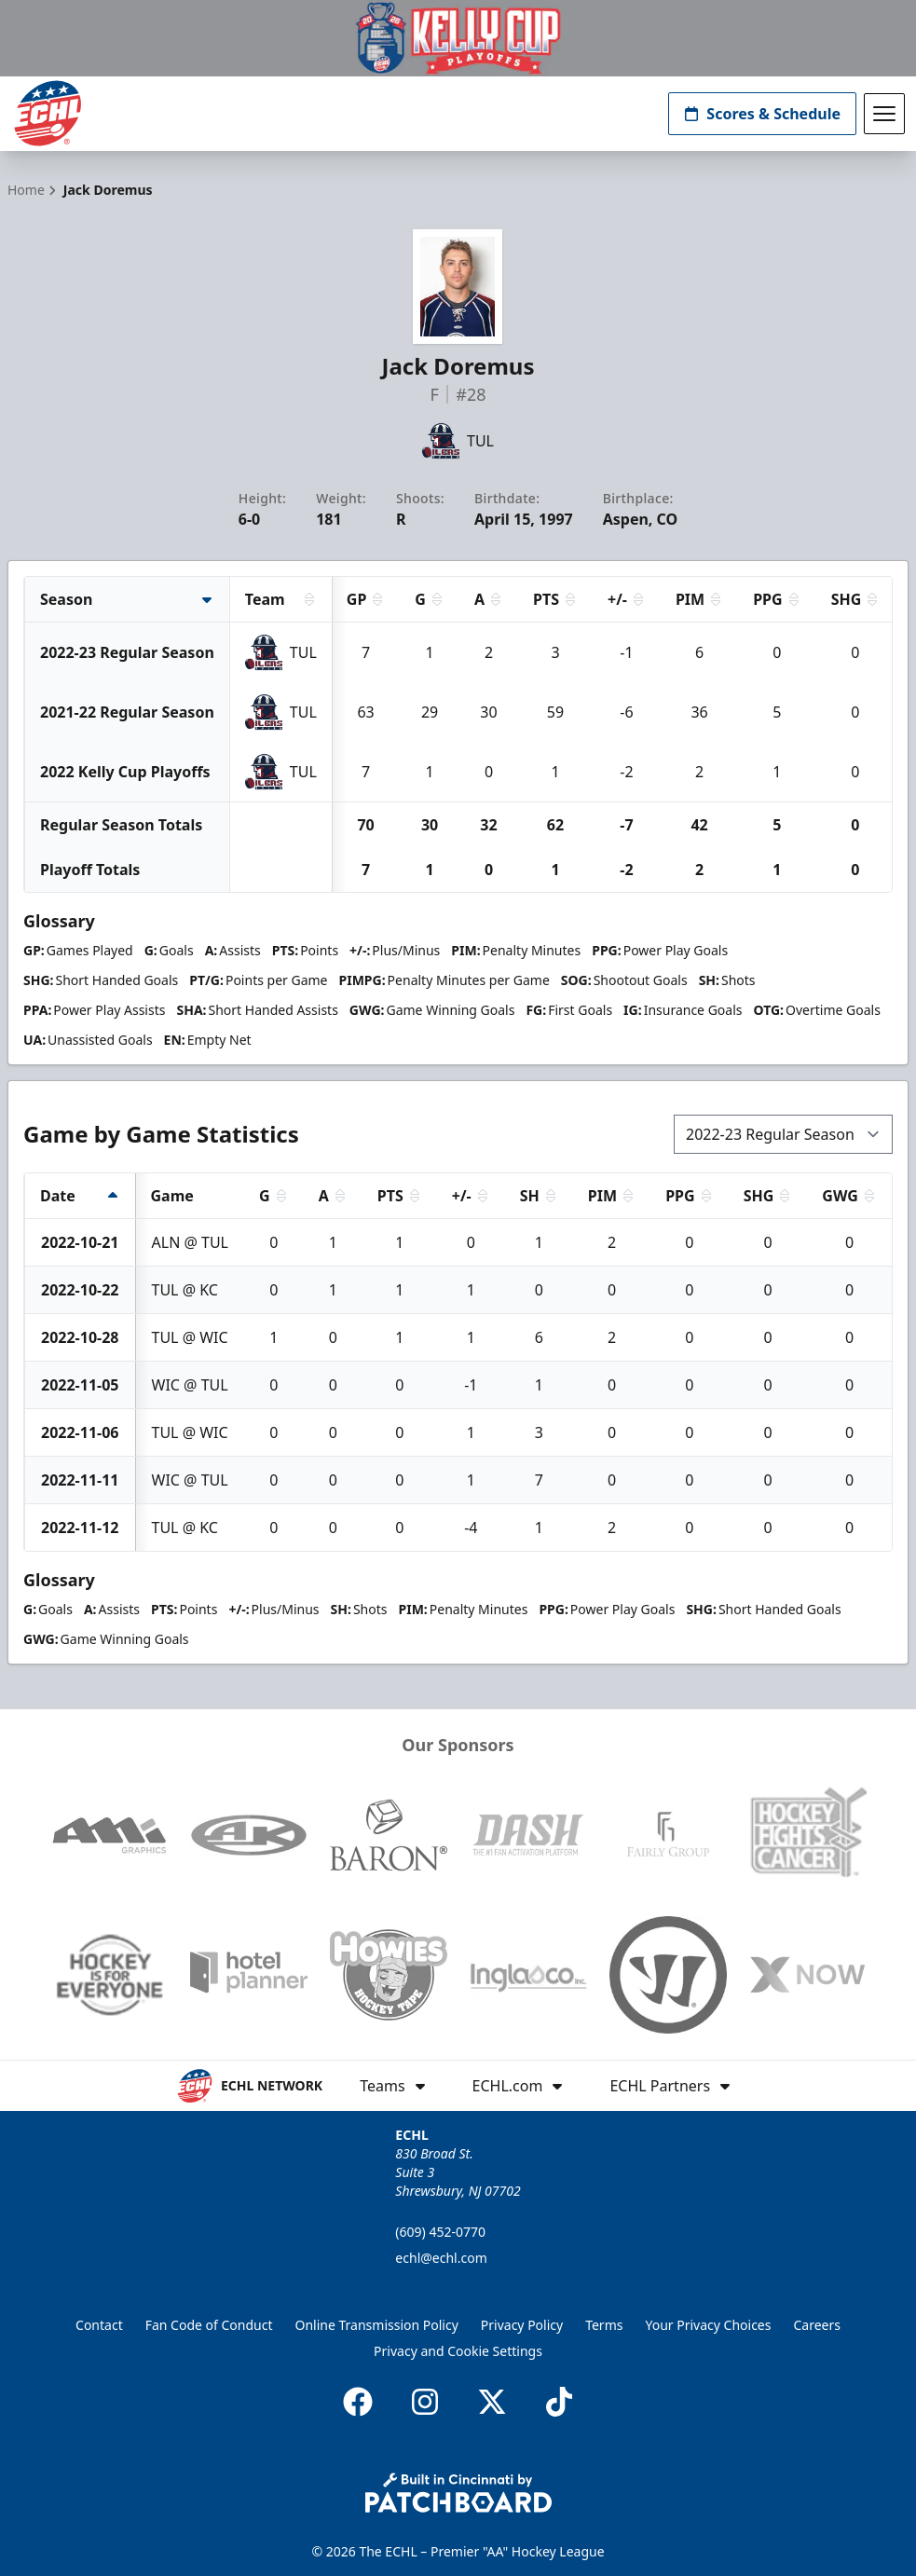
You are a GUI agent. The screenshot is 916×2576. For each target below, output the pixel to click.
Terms (603, 2325)
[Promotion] (458, 38)
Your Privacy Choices (708, 2325)
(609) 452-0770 (440, 2231)
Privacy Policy (522, 2325)
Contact (99, 2325)
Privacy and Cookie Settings (458, 2351)
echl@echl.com (440, 2258)
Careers (816, 2325)
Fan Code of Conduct (209, 2325)
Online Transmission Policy (376, 2325)
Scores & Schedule (762, 113)
